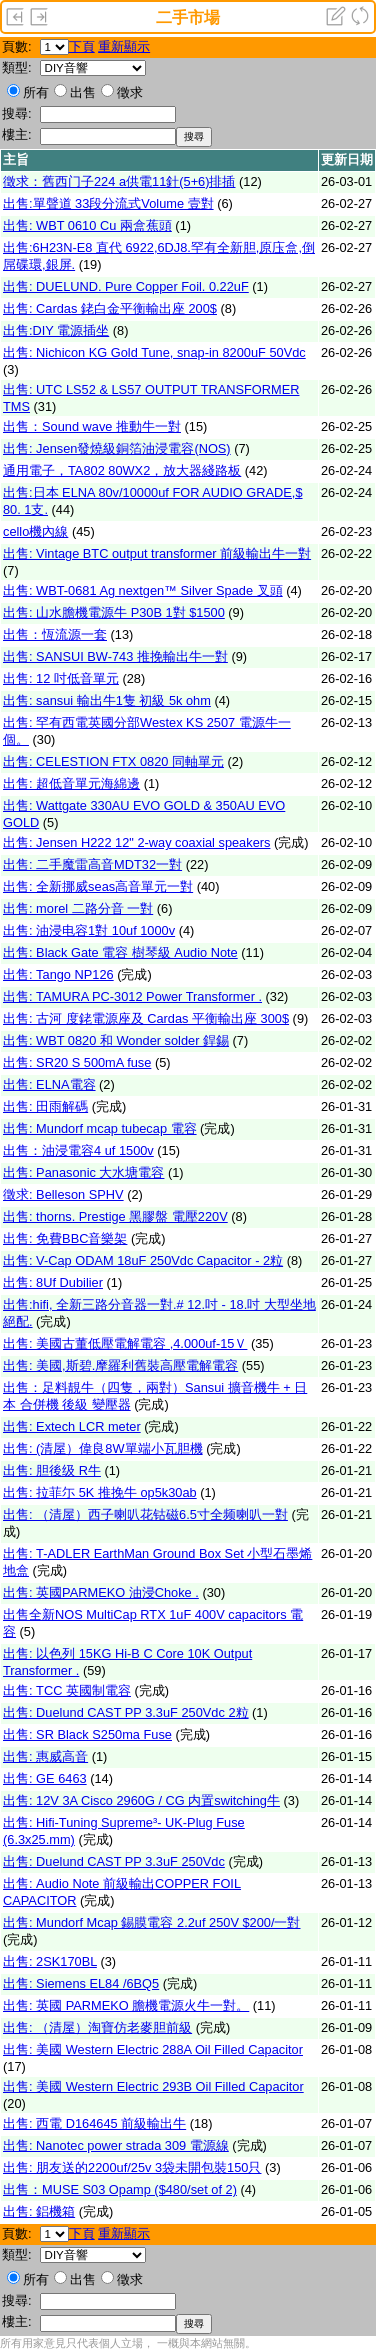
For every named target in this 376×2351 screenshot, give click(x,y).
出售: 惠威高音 (45, 1756)
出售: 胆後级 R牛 (52, 1470)
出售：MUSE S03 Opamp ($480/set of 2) (120, 2189)
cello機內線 (35, 531)
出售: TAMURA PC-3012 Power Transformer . (132, 996)
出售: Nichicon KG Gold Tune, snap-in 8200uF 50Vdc (154, 352)
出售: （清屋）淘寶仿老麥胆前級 (97, 2027)
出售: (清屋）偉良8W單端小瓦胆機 (103, 1448)
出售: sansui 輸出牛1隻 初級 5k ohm (107, 700)
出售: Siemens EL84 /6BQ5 (81, 1983)
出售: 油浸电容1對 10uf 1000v (89, 930)
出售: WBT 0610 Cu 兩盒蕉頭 (87, 225)
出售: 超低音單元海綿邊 (71, 783)
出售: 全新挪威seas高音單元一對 (98, 886)
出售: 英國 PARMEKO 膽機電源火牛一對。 (126, 2005)
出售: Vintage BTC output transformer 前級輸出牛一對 (157, 553)
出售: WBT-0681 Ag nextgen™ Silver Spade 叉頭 (143, 590)
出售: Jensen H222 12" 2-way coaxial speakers (136, 842)
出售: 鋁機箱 (39, 2211)
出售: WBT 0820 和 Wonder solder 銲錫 (116, 1040)
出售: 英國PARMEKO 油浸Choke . (101, 1592)
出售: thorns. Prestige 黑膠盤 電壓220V (115, 1216)
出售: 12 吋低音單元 (61, 678)
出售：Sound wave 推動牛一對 (92, 426)
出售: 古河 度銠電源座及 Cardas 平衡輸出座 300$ (146, 1018)
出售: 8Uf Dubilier (53, 1282)
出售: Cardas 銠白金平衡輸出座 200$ (110, 308)
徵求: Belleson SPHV (63, 1194)
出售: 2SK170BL (50, 1961)
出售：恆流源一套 (55, 634)
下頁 (82, 46)
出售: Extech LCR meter (72, 1426)
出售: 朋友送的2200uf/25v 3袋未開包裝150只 (132, 2167)
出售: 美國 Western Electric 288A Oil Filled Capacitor (153, 2049)
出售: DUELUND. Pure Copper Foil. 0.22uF (126, 286)
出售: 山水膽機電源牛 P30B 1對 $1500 (114, 612)
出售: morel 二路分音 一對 (78, 908)
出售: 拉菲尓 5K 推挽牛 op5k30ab (100, 1492)
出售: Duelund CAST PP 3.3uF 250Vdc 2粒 (126, 1712)
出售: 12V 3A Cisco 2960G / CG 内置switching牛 (141, 1800)
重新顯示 (124, 46)
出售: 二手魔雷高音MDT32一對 (92, 864)
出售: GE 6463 (45, 1778)
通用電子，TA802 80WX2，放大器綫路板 (122, 470)
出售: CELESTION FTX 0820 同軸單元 (113, 761)
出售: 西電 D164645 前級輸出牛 (94, 2123)
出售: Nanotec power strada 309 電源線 (116, 2145)
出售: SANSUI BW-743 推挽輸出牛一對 (115, 656)
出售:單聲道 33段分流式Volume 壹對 (108, 203)
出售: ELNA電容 (49, 1084)
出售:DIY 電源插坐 (56, 330)
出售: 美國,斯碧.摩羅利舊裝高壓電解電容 (120, 1365)
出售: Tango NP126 (58, 974)
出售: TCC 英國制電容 (67, 1690)
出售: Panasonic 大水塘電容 (83, 1172)
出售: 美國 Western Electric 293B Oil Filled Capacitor (153, 2086)
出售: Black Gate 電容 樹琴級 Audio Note (120, 952)
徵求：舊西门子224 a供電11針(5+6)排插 (119, 181)
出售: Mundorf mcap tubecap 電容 (100, 1128)
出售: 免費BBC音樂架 (65, 1238)
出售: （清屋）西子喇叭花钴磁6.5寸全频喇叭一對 (145, 1514)
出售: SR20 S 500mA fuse (77, 1062)
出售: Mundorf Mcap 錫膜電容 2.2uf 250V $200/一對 (152, 1922)
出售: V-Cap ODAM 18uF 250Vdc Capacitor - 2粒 (143, 1260)
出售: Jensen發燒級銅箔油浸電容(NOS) (117, 448)
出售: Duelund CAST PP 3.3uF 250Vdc (114, 1861)
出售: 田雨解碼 (45, 1106)
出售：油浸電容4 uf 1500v (78, 1150)
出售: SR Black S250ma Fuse (87, 1734)
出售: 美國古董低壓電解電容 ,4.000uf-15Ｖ (125, 1343)
